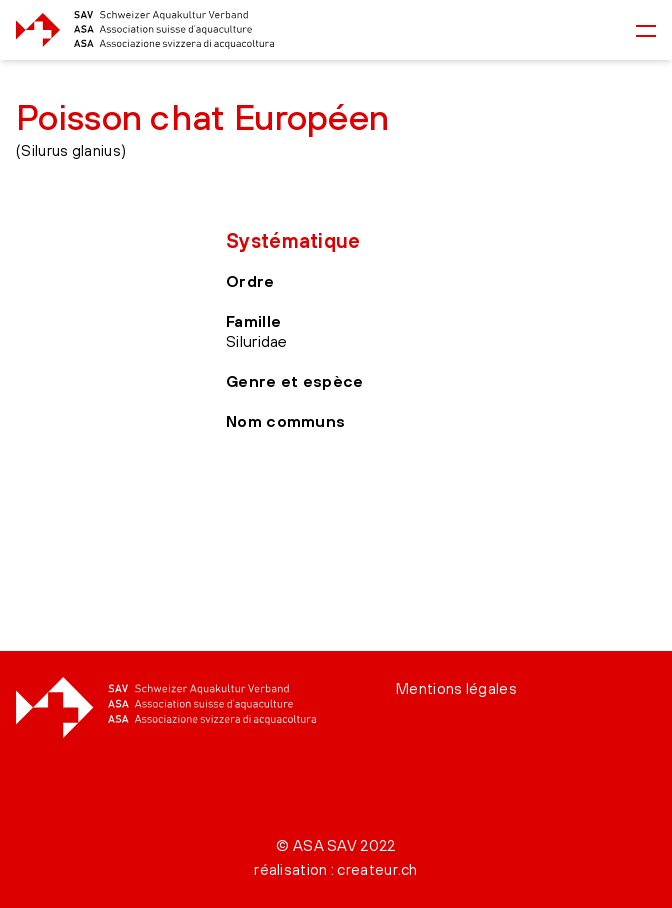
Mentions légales (456, 688)
